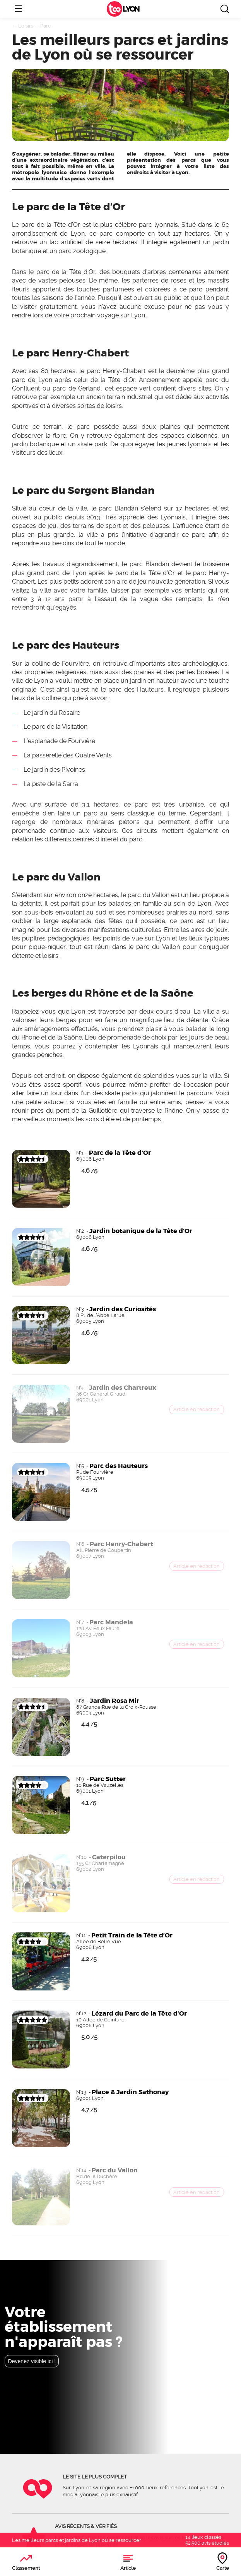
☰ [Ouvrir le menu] (18, 8)
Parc (45, 26)
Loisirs (25, 26)
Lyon (131, 9)
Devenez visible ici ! (32, 2361)
